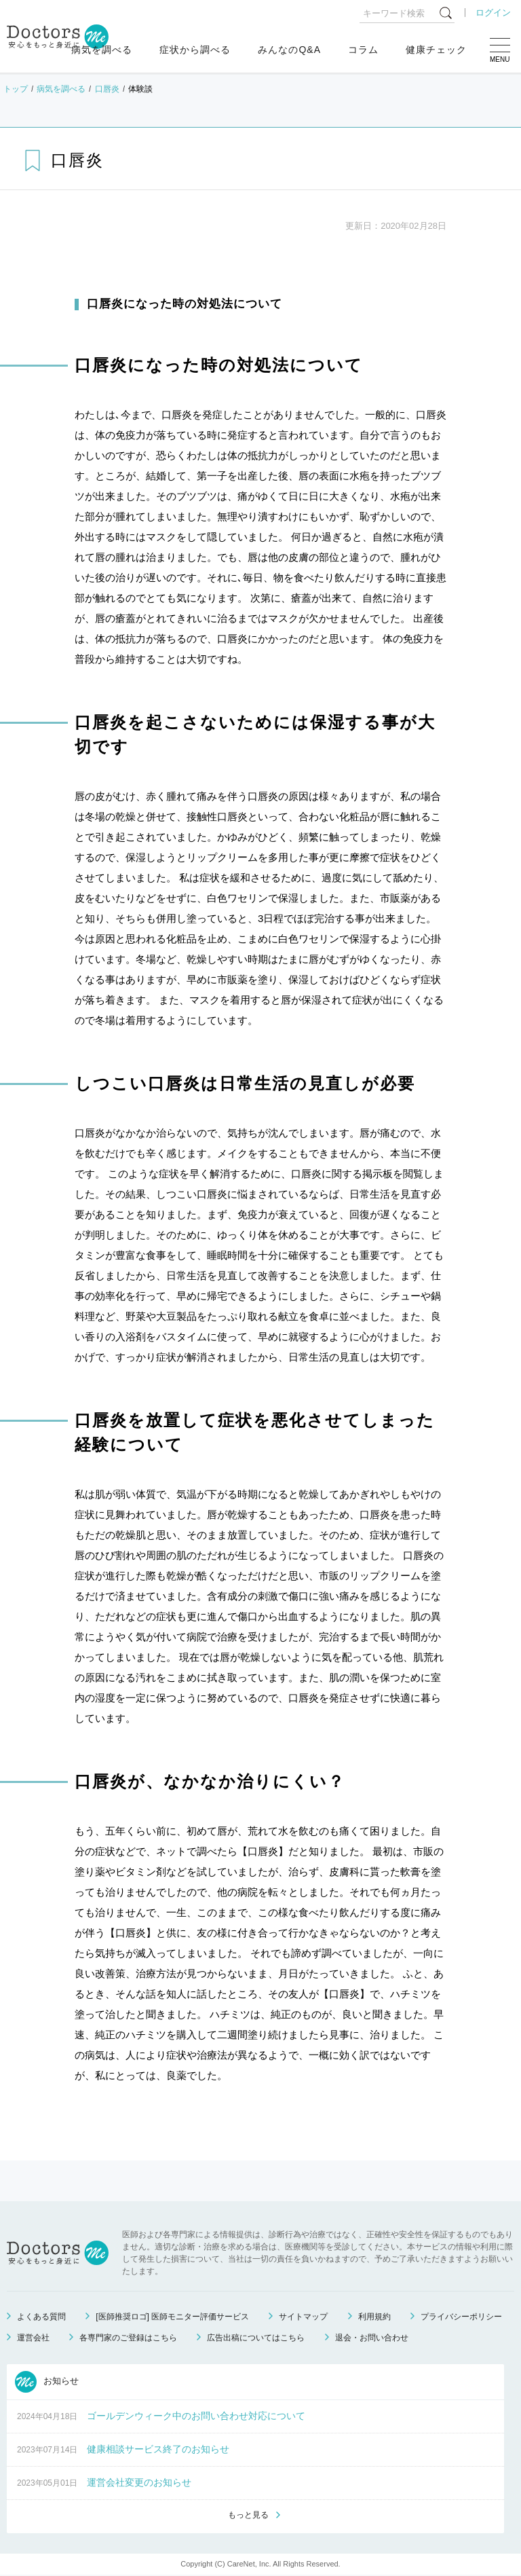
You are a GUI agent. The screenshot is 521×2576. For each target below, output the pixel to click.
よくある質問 (41, 2316)
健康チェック (436, 49)
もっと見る (248, 2515)
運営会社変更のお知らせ (139, 2482)
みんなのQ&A (289, 49)
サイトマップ (303, 2316)
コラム (363, 49)
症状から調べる (195, 49)
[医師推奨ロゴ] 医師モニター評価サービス (172, 2316)
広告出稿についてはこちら (256, 2337)
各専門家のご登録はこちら (128, 2337)
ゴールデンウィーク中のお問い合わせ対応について (196, 2415)
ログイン (493, 12)
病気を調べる (101, 49)
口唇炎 (107, 89)
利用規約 (374, 2316)
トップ (15, 89)
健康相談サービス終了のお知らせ (158, 2449)
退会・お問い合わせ (371, 2337)
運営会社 (33, 2337)
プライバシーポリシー (461, 2316)
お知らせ (47, 2382)
